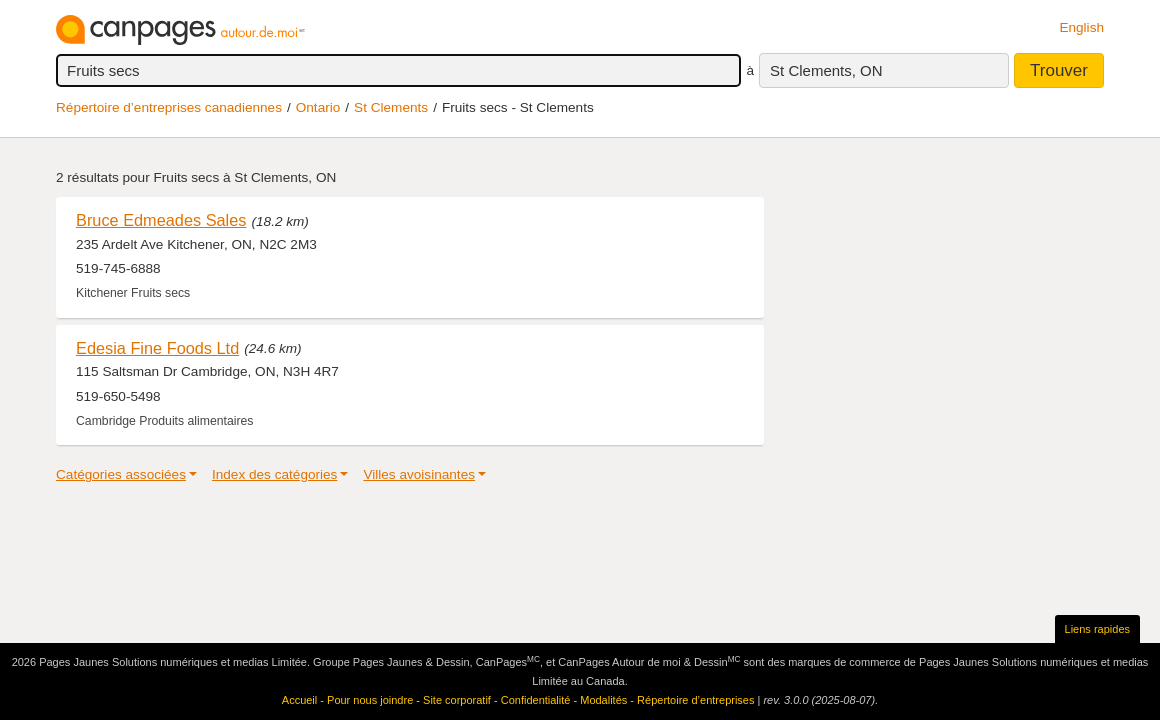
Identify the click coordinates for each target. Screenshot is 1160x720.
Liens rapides (1097, 629)
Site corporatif (457, 700)
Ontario (318, 107)
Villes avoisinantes (419, 474)
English (1081, 27)
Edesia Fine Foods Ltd (157, 348)
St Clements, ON (826, 70)
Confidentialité (536, 700)
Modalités (603, 700)
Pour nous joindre (370, 700)
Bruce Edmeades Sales (161, 220)
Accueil (299, 700)
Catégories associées (121, 474)
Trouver (1059, 70)
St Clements (391, 107)
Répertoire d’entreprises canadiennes (169, 107)
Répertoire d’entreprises (695, 700)
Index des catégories (274, 474)
